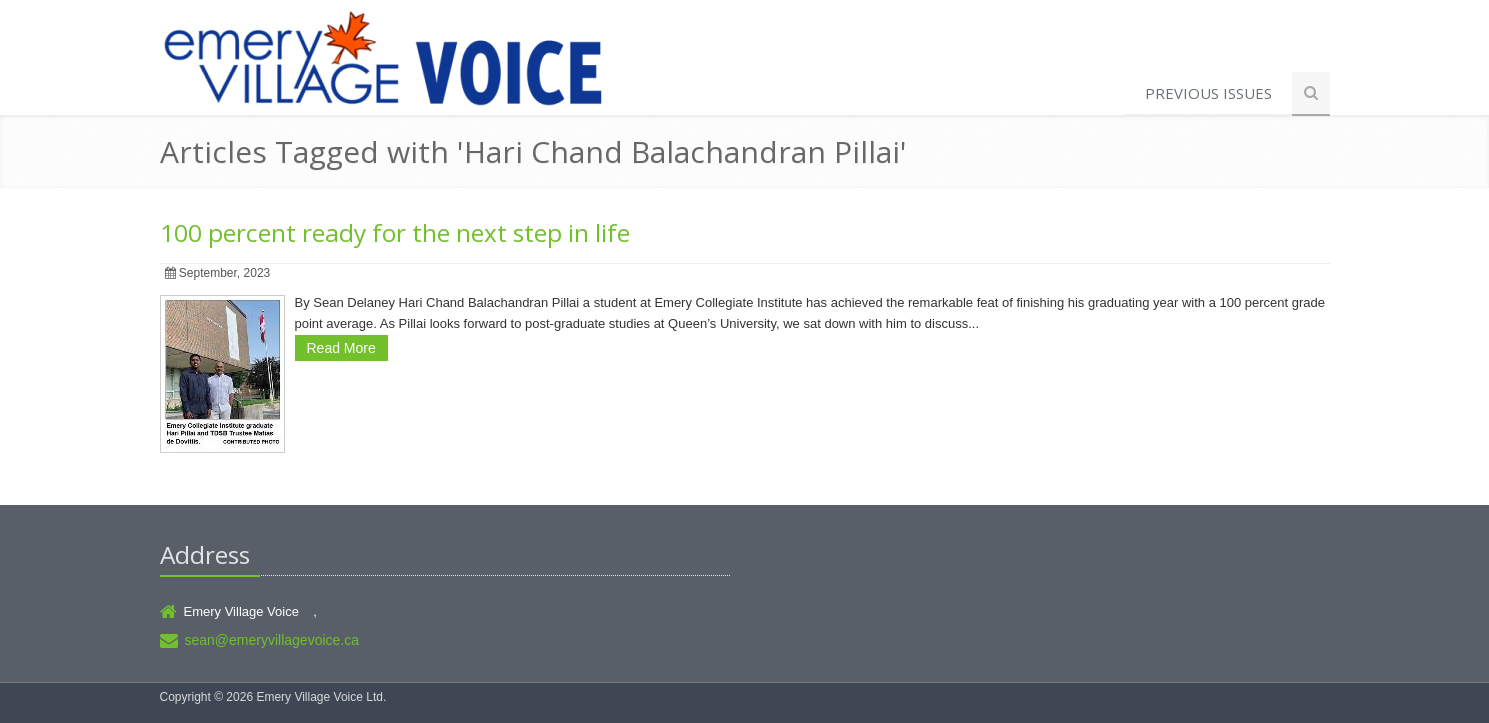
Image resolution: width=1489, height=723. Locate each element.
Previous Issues (1208, 93)
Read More (341, 348)
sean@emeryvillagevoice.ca (272, 640)
